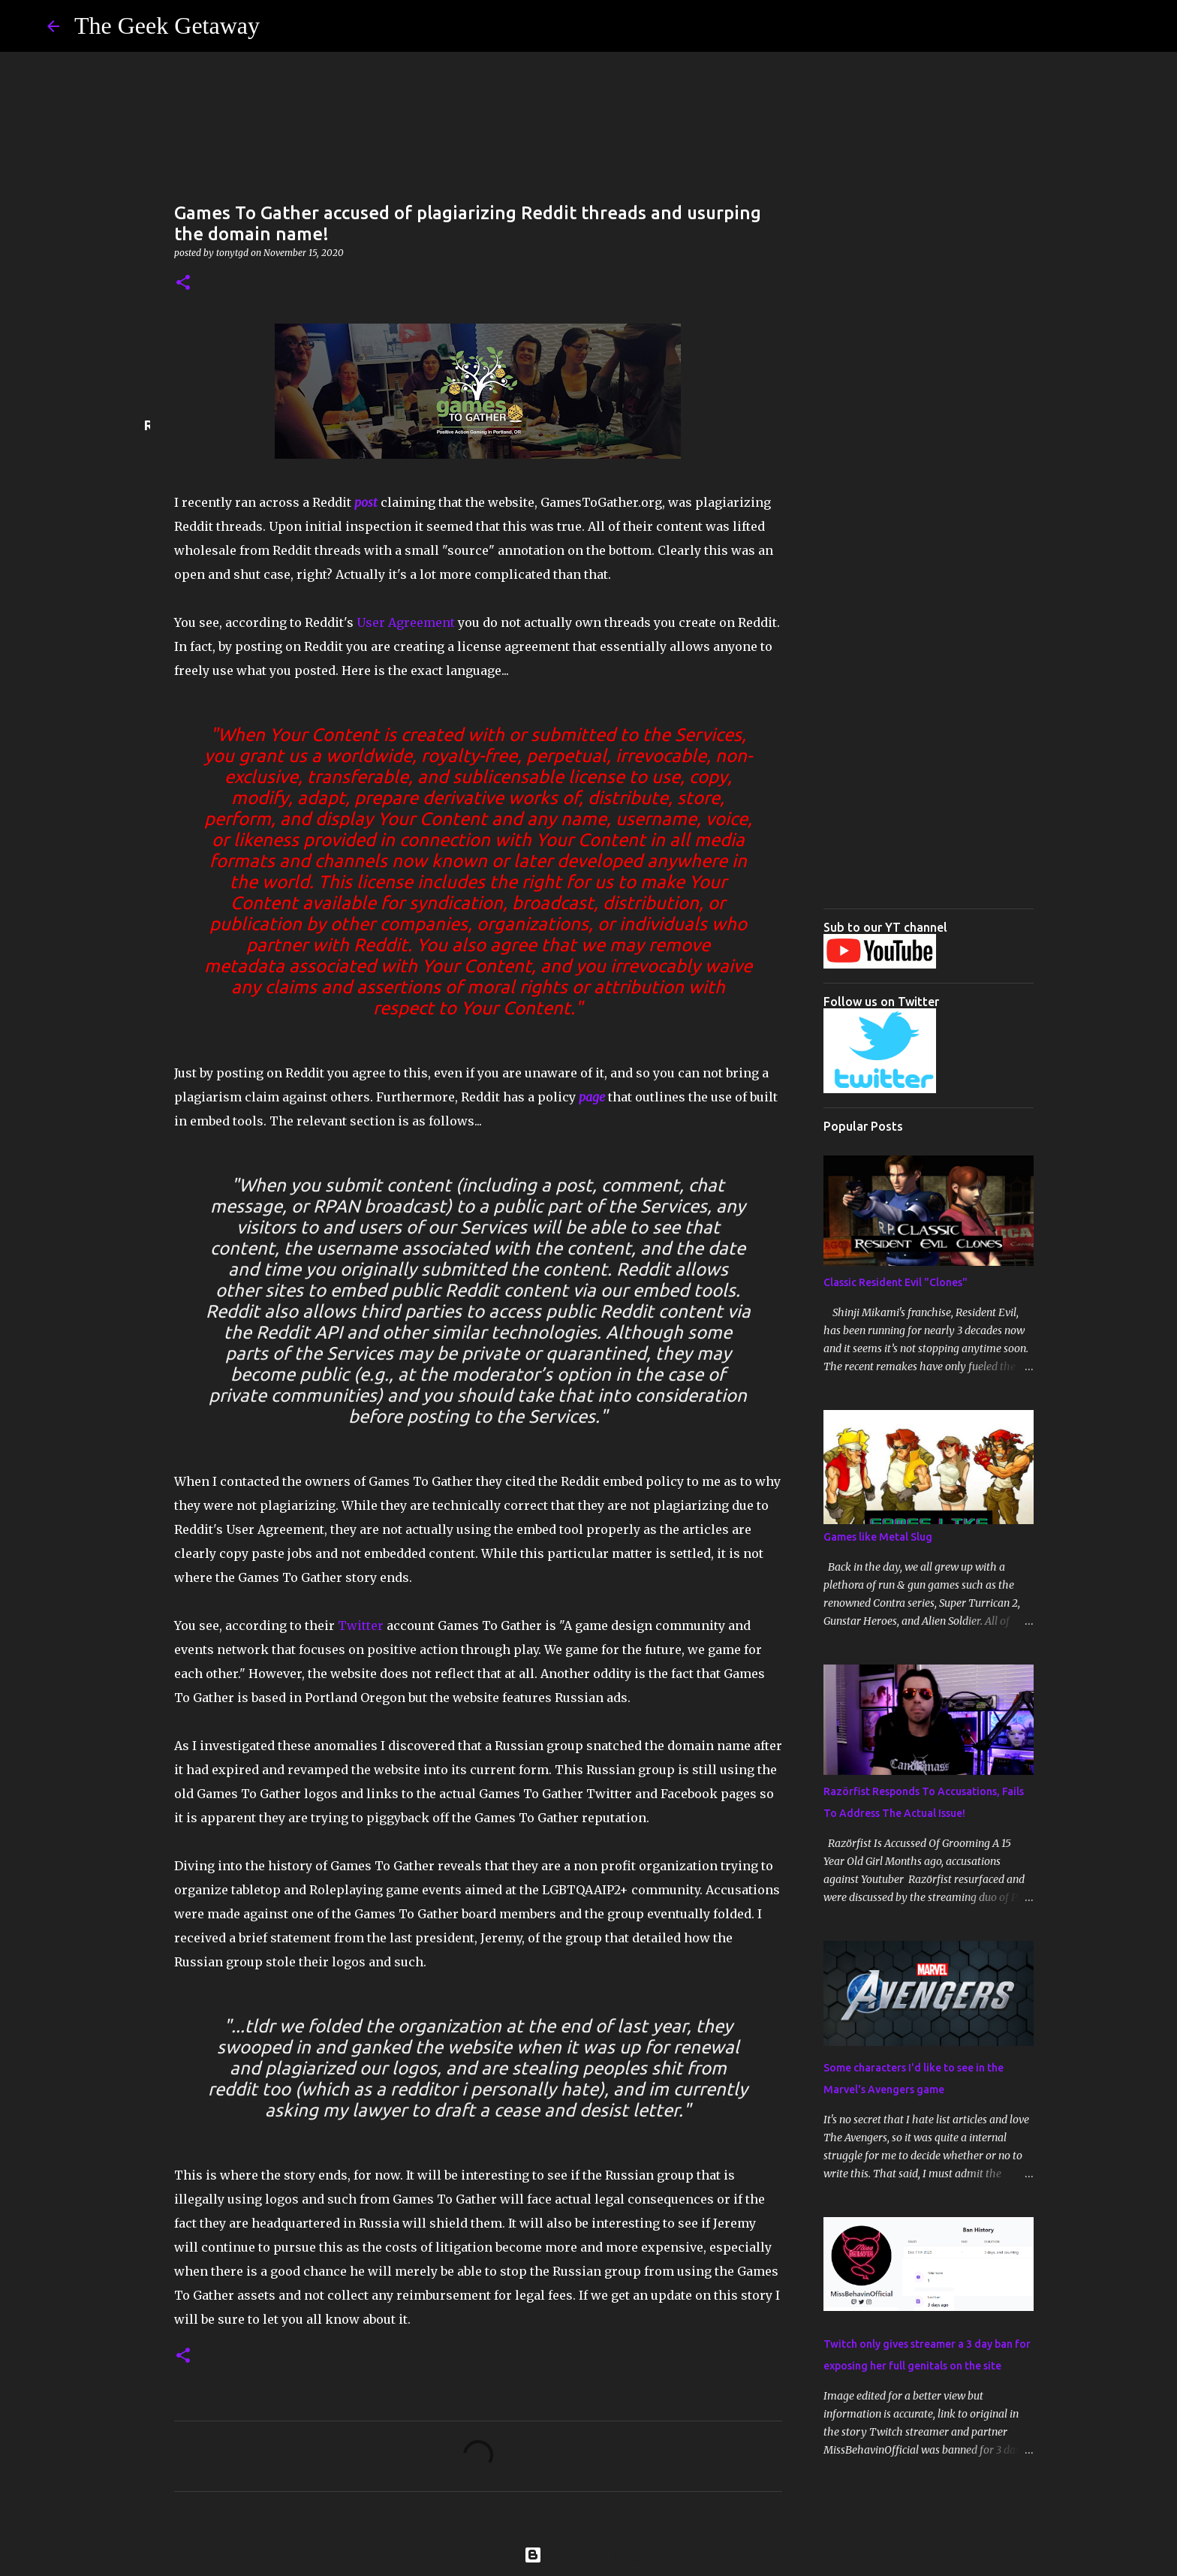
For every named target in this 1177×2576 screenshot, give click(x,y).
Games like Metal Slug (877, 1537)
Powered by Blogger (588, 2555)
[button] (183, 283)
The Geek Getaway (167, 25)
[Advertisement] (928, 672)
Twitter (361, 1625)
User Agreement (406, 622)
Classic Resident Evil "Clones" (895, 1282)
